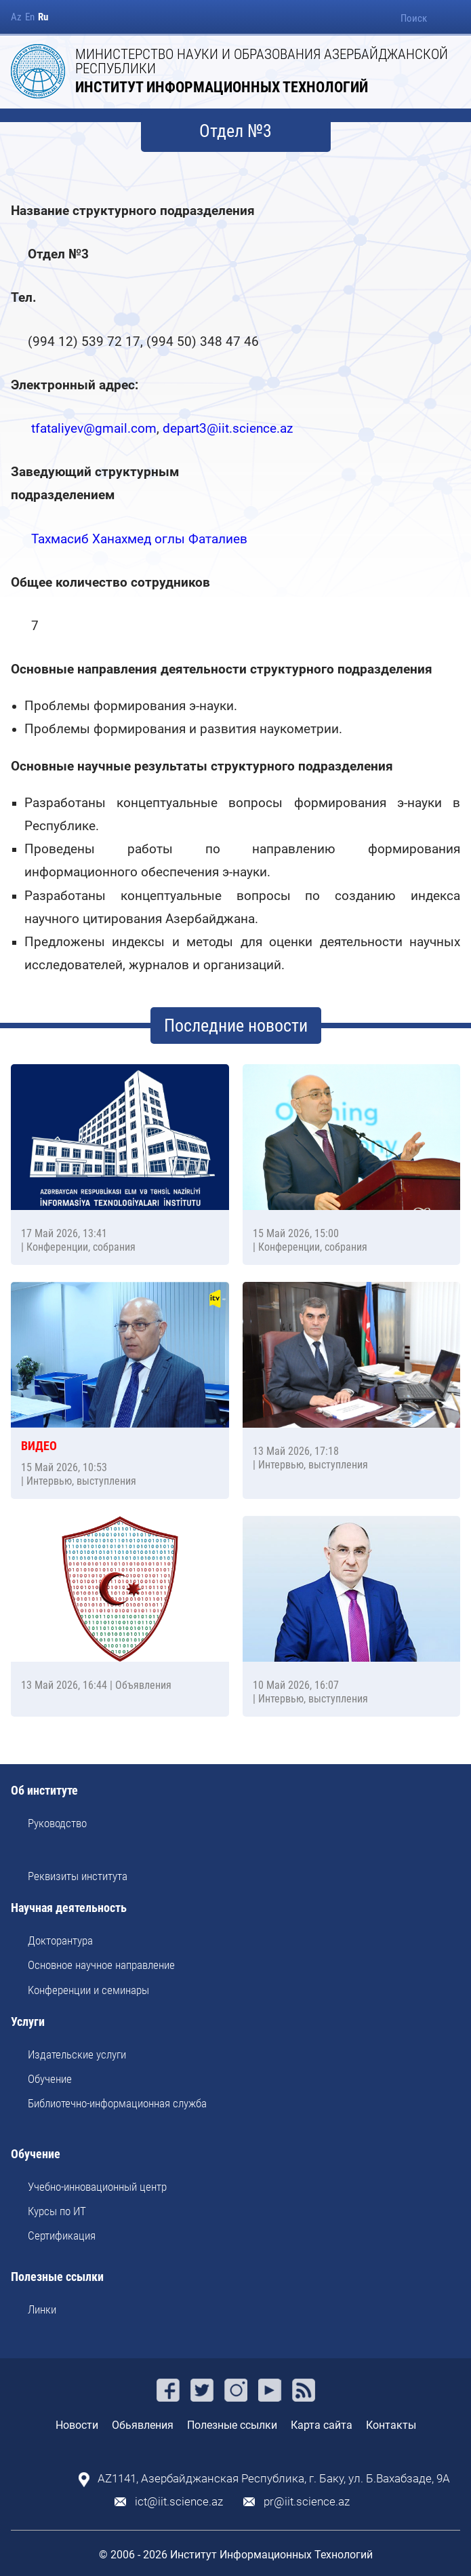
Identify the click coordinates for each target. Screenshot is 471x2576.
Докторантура (60, 1940)
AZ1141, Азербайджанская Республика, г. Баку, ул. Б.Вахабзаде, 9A (274, 2478)
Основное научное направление (101, 1965)
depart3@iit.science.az (228, 428)
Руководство (57, 1823)
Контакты (391, 2425)
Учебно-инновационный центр (97, 2186)
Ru (43, 17)
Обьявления (142, 2425)
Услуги (28, 2022)
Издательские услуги (77, 2054)
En (30, 17)
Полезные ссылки (57, 2277)
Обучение (50, 2079)
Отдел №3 (235, 131)
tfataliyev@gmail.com (94, 428)
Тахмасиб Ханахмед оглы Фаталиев (139, 539)
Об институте (44, 1790)
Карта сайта (321, 2425)
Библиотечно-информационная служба (117, 2103)
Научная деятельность (69, 1908)
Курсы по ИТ (57, 2211)
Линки (42, 2309)
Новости (77, 2425)
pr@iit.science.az (307, 2501)
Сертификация (62, 2235)
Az (16, 17)
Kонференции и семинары (88, 1990)
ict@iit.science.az (179, 2501)
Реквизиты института (77, 1876)
